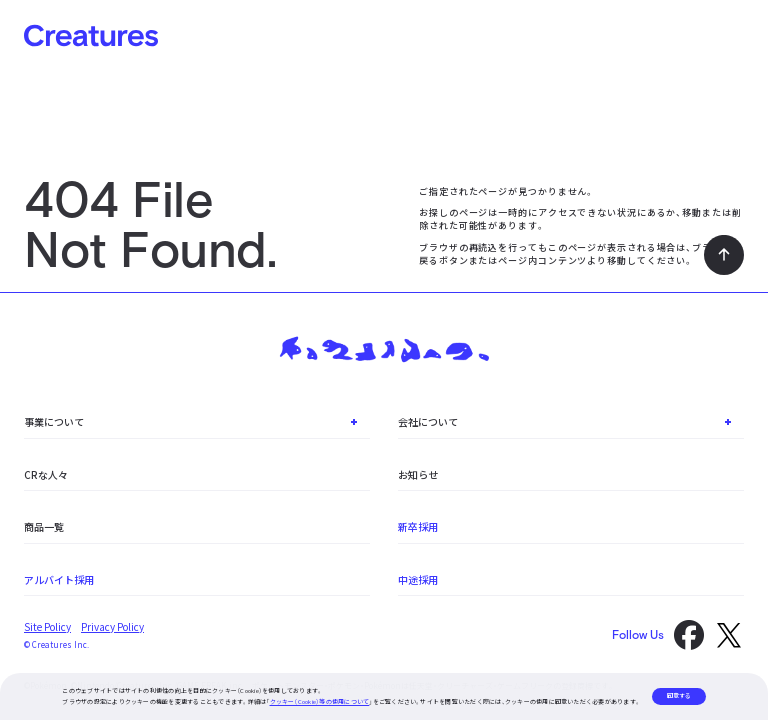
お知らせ (418, 474)
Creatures (91, 35)
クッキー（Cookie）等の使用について (320, 701)
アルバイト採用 (59, 579)
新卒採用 (418, 526)
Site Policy (47, 626)
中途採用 (418, 579)
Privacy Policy (112, 626)
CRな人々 (46, 474)
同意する (679, 695)
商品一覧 (44, 526)
